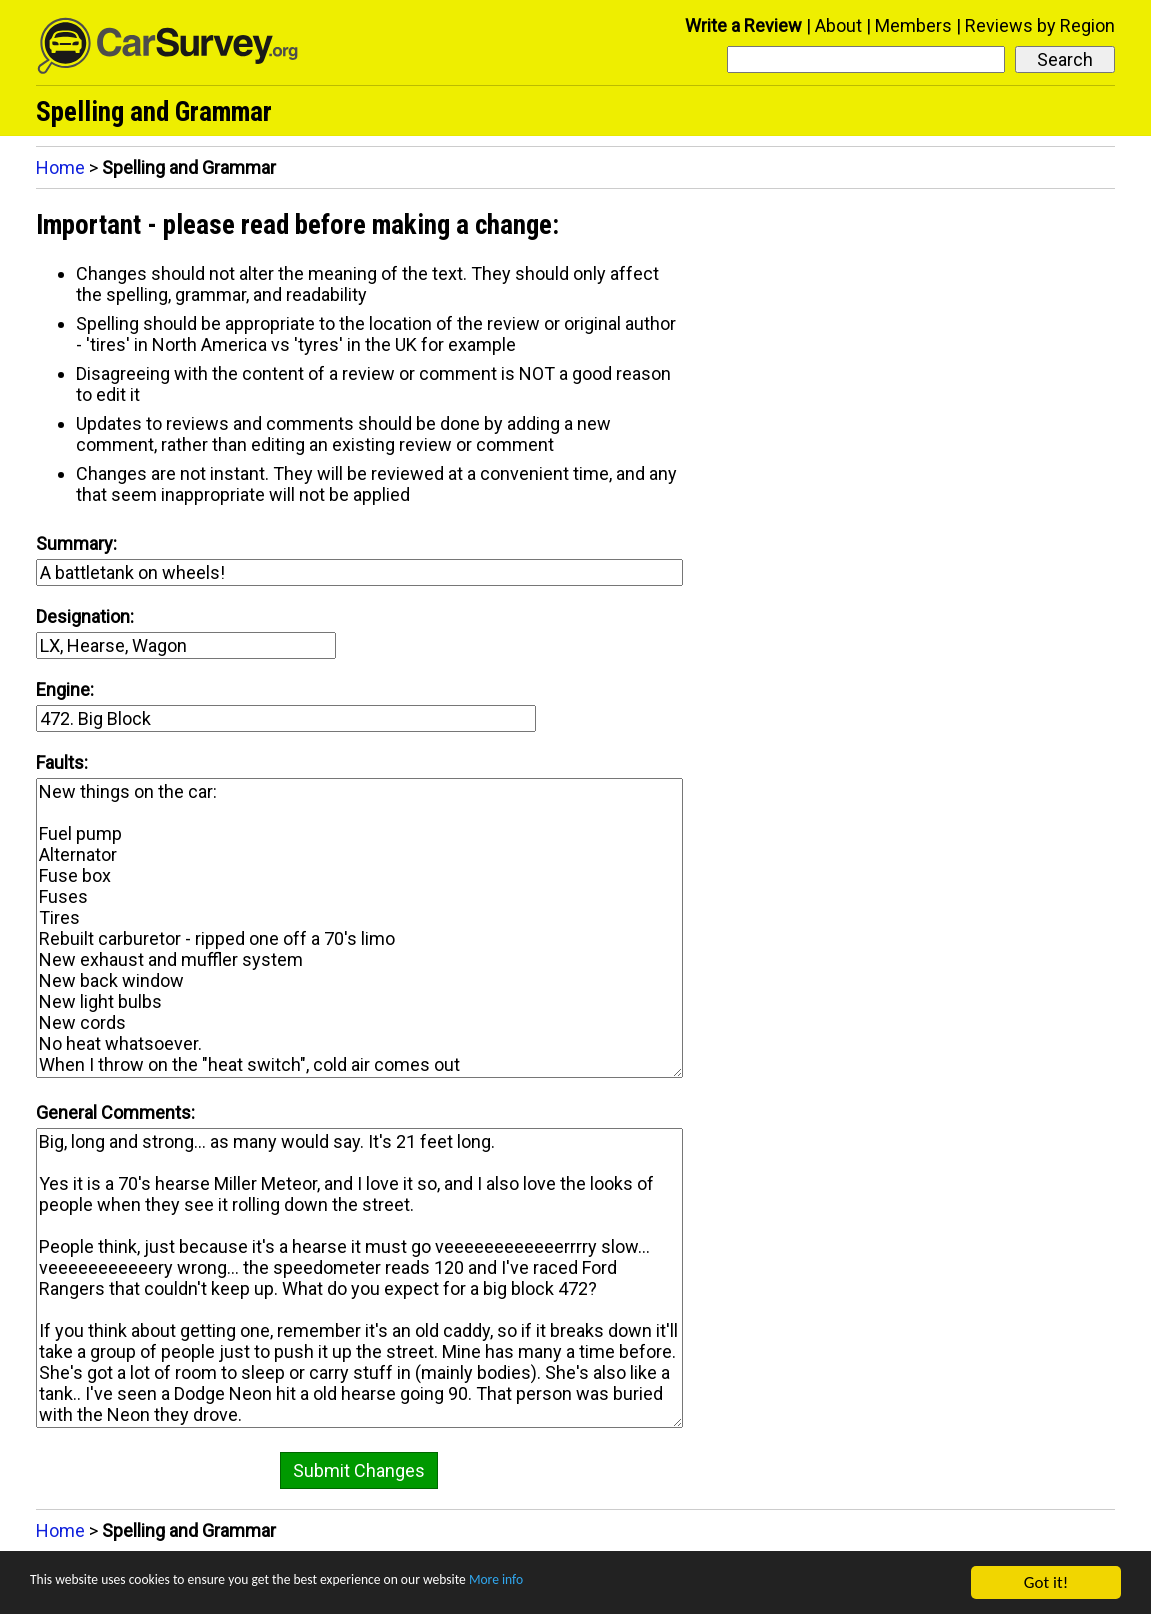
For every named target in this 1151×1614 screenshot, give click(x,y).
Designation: (85, 616)
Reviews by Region (1040, 25)
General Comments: (115, 1112)
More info (615, 1583)
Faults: (62, 762)
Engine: (65, 689)
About (838, 25)
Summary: (76, 543)
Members (913, 25)
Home (60, 167)
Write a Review (743, 25)
